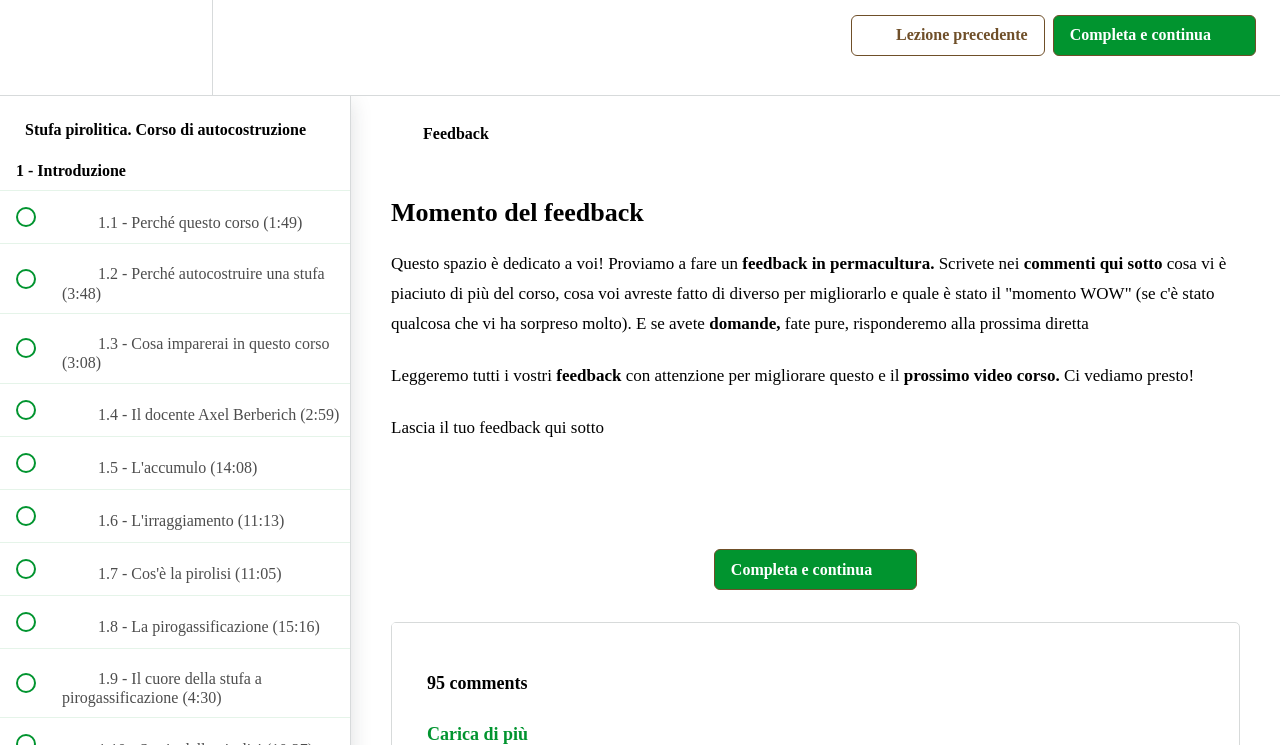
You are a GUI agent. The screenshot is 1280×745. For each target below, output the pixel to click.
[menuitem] (175, 47)
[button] (37, 47)
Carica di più (477, 734)
